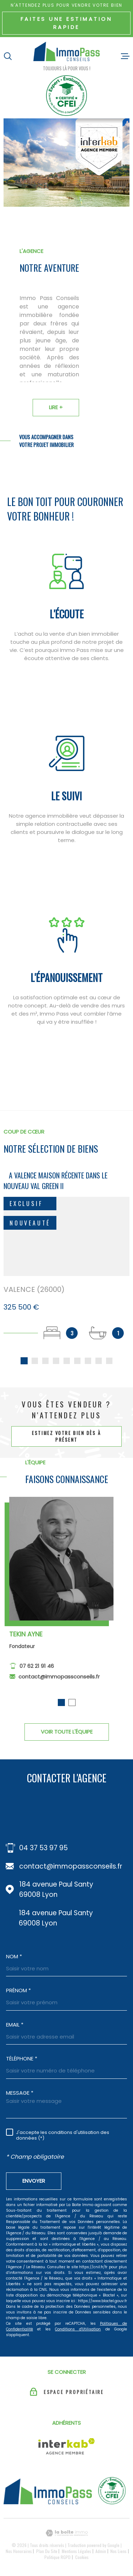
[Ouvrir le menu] (125, 56)
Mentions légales (76, 2553)
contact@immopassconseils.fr (59, 1684)
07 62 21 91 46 (37, 1673)
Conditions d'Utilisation (78, 2331)
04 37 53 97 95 (43, 1850)
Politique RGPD (57, 2559)
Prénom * (18, 1992)
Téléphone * (21, 2060)
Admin (100, 2553)
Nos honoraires (19, 2553)
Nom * (14, 1958)
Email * (14, 2026)
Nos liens (118, 2553)
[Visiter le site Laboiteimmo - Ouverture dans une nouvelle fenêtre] (66, 2535)
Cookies (82, 2559)
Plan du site (46, 2553)
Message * (19, 2095)
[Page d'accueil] (66, 53)
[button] (61, 1710)
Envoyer (33, 2183)
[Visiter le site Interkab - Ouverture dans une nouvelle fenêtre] (66, 2448)
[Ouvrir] (8, 56)
